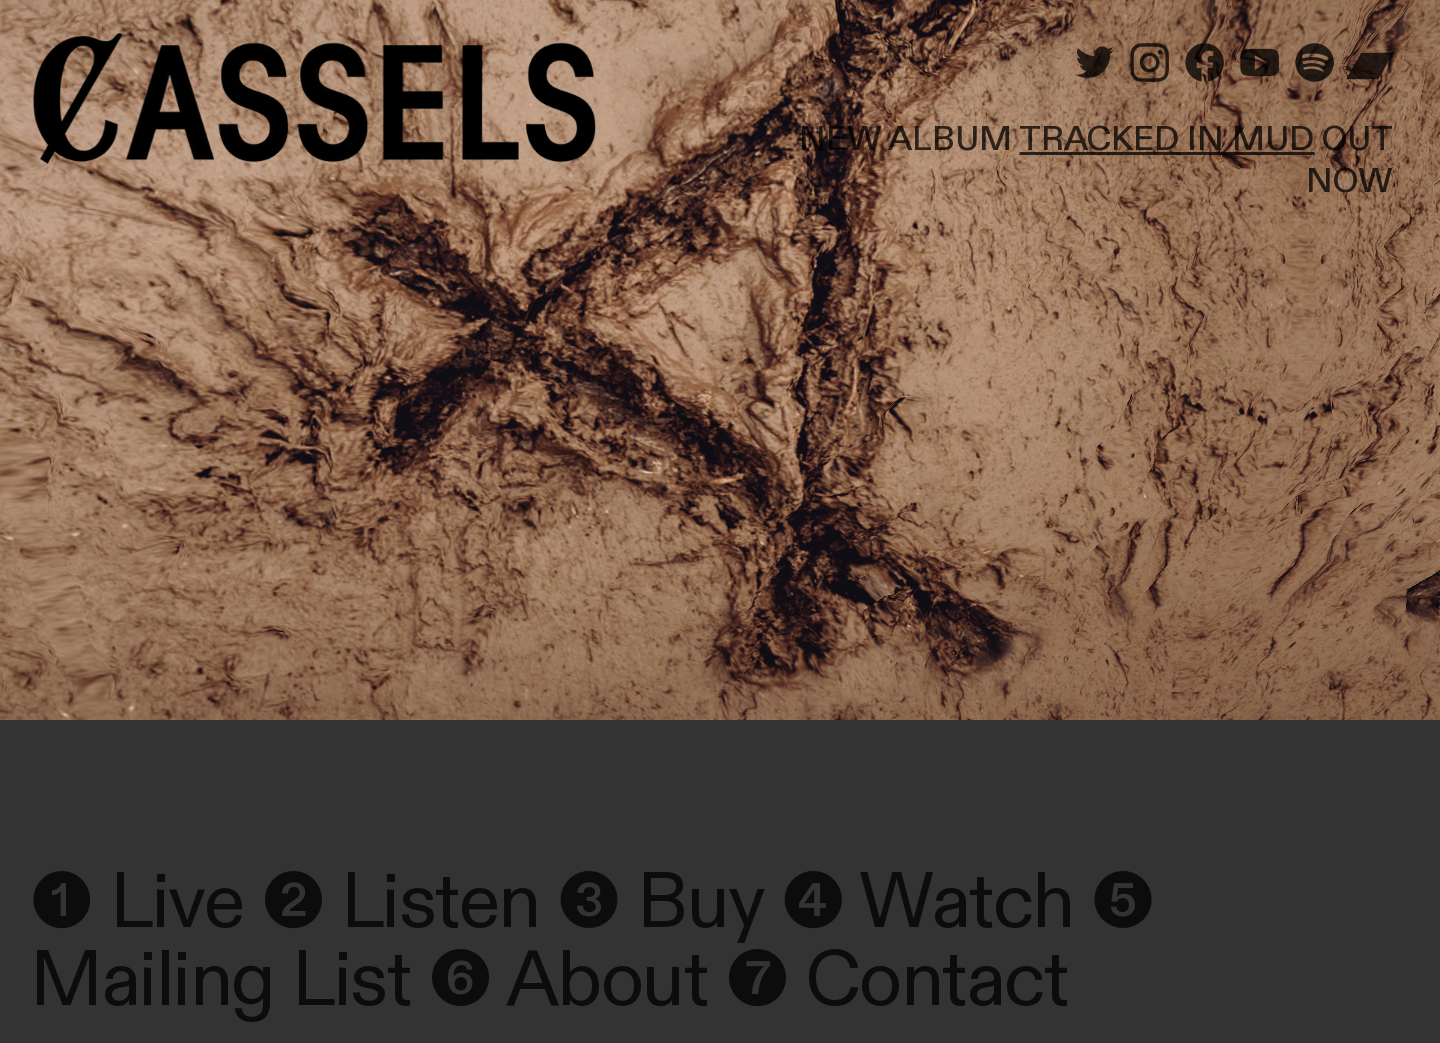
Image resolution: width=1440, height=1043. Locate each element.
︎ (1314, 65)
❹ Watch (927, 903)
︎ (1259, 65)
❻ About (568, 981)
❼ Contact (896, 981)
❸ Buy (660, 903)
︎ (1369, 65)
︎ (1094, 65)
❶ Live (136, 903)
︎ (1149, 65)
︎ (1204, 65)
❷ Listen (400, 903)
